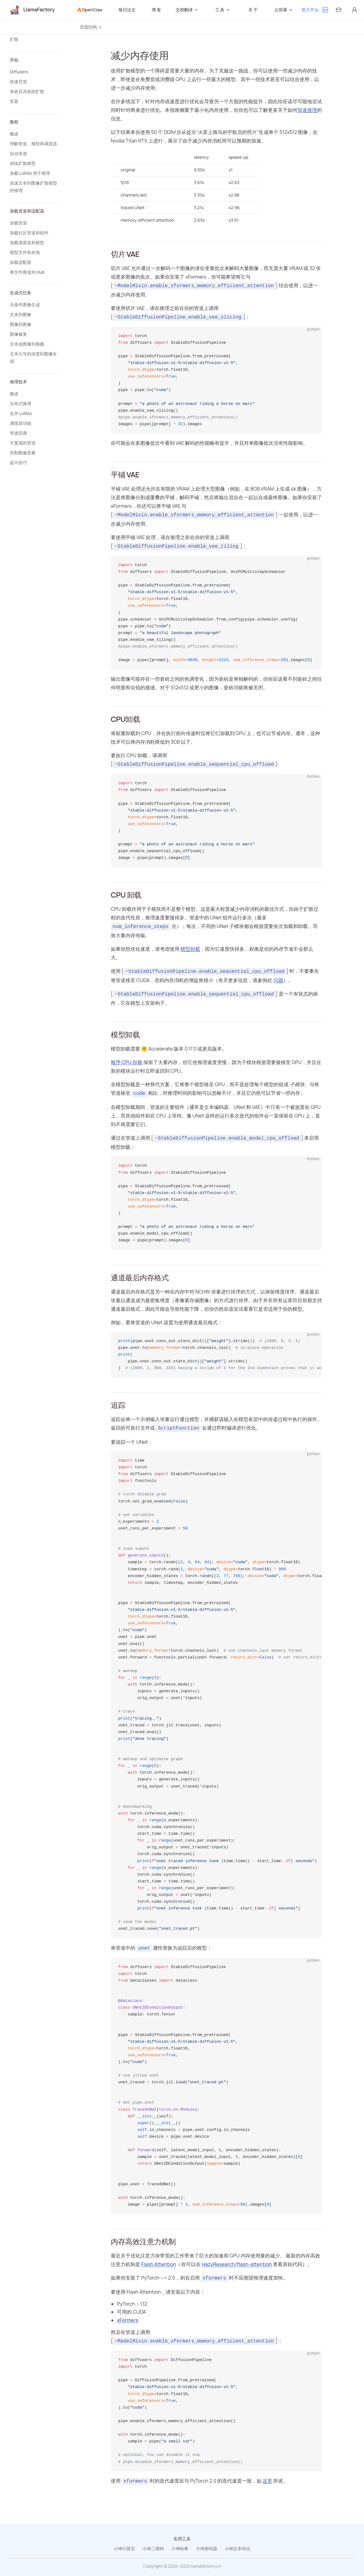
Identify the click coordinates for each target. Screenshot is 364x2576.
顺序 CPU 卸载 (126, 1062)
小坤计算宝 (124, 2548)
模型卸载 (190, 948)
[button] (34, 39)
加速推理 (307, 110)
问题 (278, 980)
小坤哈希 (179, 2548)
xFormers (127, 2320)
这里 (267, 2480)
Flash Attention (158, 2264)
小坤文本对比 (237, 2548)
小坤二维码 (153, 2548)
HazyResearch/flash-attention (237, 2264)
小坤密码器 (206, 2548)
